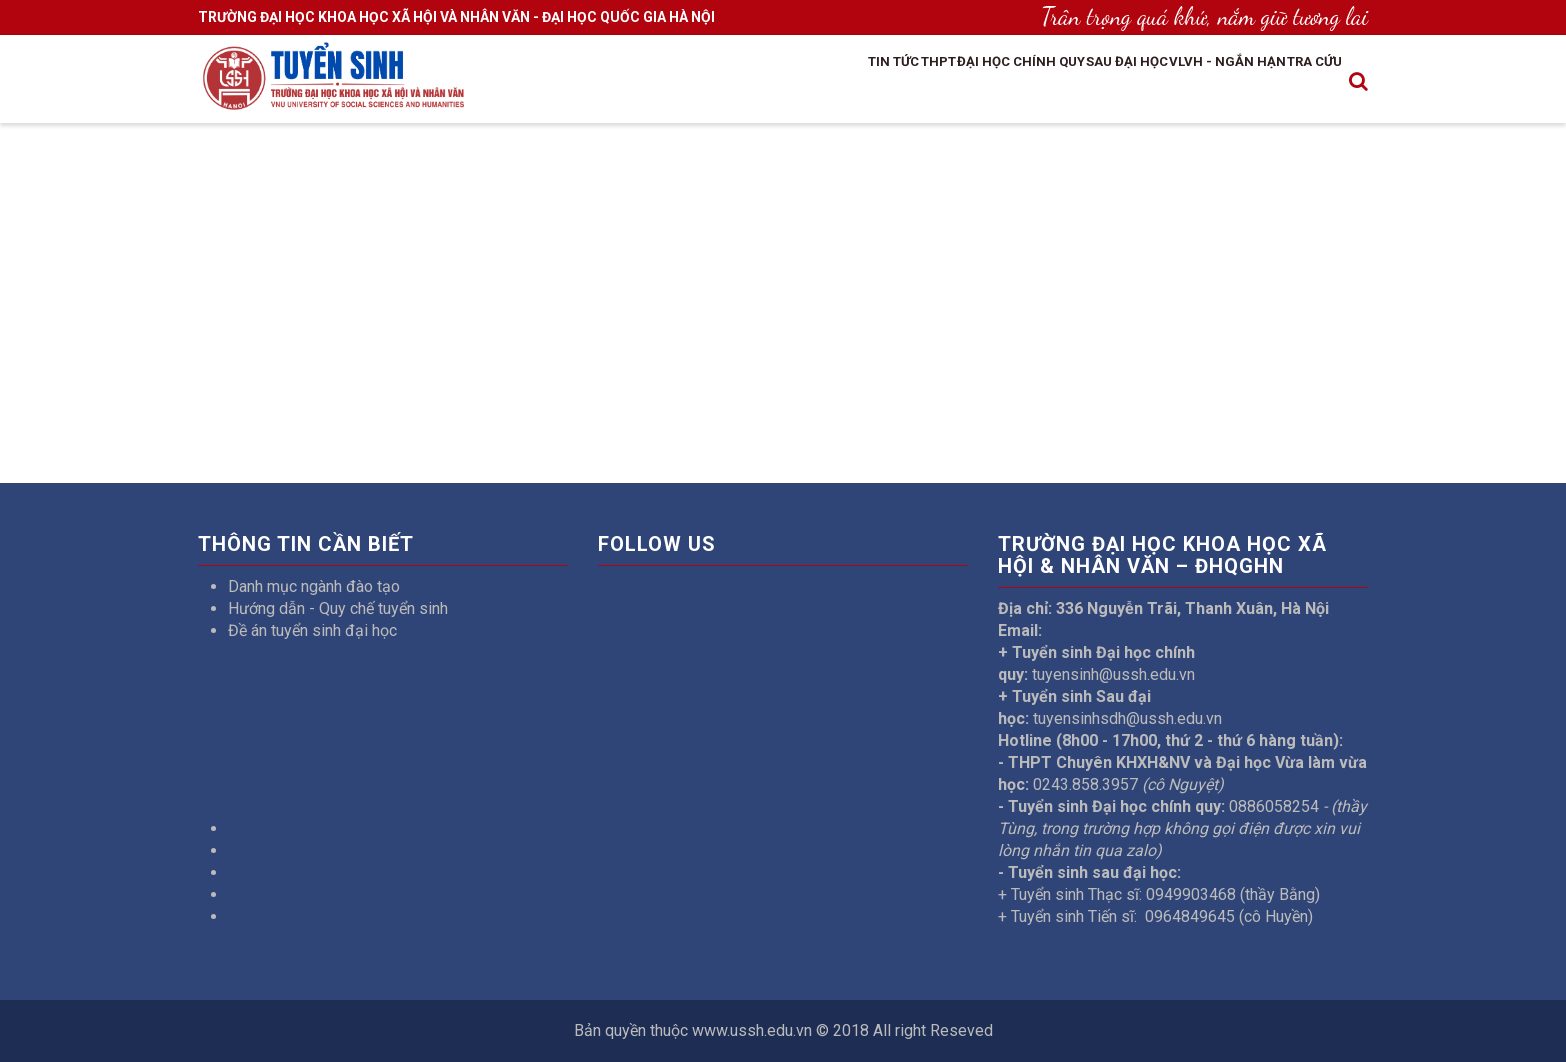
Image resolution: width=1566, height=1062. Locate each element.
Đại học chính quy (926, 83)
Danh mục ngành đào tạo (314, 586)
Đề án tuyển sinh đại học (312, 630)
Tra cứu (1302, 83)
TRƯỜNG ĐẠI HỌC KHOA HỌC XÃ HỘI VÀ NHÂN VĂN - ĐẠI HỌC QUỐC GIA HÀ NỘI (456, 17)
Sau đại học (1061, 83)
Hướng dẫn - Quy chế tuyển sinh (338, 608)
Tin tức (753, 83)
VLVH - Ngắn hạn (1189, 83)
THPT (818, 83)
